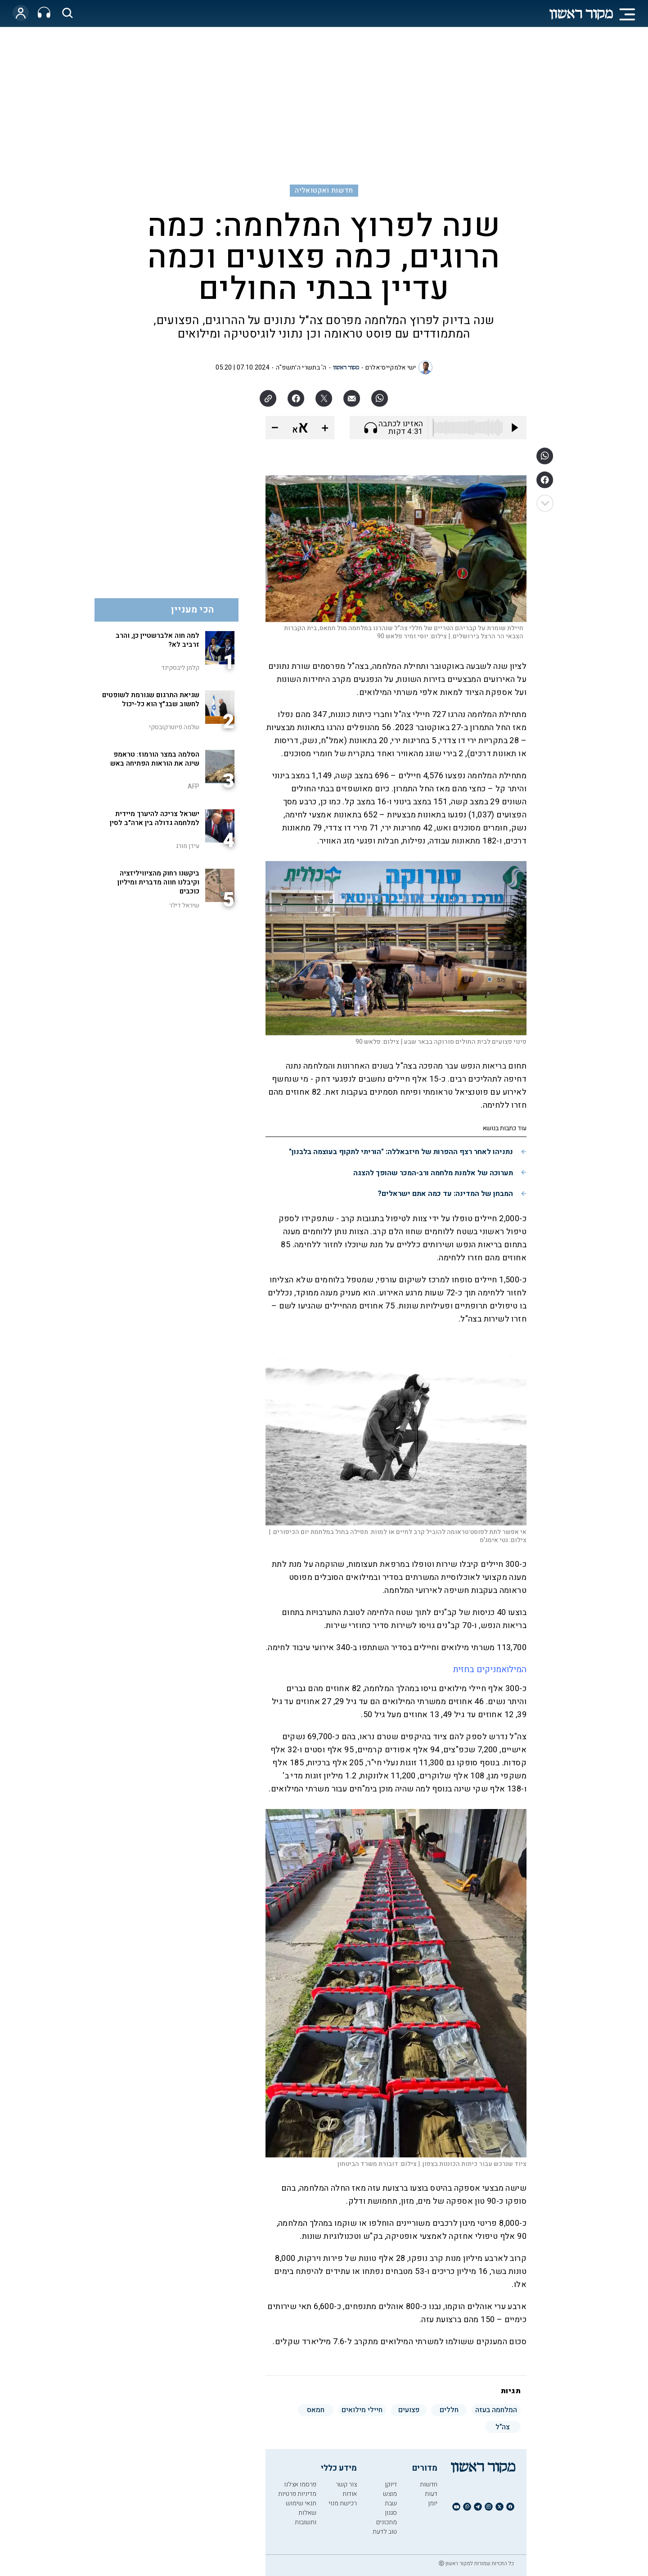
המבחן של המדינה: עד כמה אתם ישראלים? (445, 1193)
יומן (432, 2503)
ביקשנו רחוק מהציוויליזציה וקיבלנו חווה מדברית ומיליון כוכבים (158, 882)
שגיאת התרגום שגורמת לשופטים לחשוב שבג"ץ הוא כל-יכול (150, 699)
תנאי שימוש (301, 2503)
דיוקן (391, 2484)
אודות (349, 2494)
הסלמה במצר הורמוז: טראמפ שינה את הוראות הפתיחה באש (154, 758)
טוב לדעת (385, 2531)
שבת (391, 2503)
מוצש (390, 2494)
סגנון (391, 2512)
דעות (431, 2494)
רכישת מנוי (342, 2503)
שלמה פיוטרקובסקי (174, 727)
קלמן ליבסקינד (180, 667)
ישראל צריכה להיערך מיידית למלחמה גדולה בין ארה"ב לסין (154, 818)
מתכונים (386, 2522)
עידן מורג (187, 846)
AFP (193, 786)
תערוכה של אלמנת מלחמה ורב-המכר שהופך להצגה (433, 1173)
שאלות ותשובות (305, 2517)
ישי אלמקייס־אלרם (390, 367)
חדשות (428, 2484)
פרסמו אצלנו (300, 2484)
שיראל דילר (184, 905)
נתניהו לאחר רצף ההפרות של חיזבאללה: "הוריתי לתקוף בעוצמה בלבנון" (401, 1151)
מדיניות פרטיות (297, 2494)
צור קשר (346, 2484)
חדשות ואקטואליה (324, 190)
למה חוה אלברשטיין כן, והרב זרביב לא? (157, 640)
